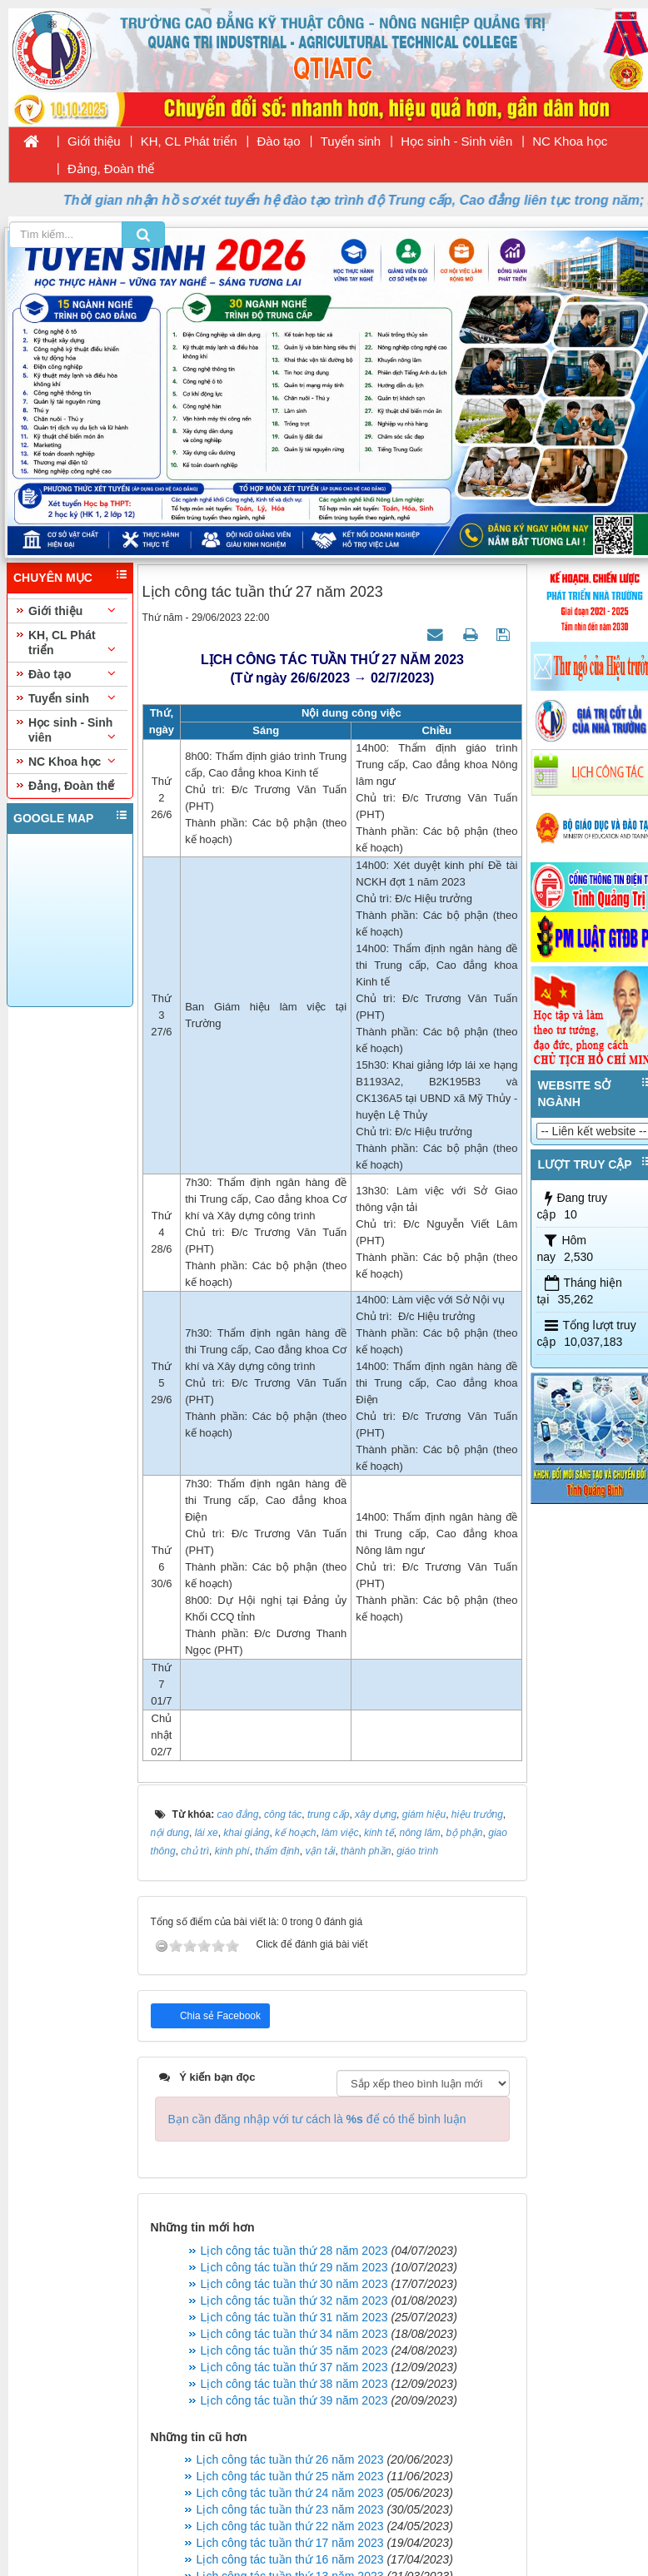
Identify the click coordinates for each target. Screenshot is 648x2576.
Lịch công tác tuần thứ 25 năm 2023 (290, 2476)
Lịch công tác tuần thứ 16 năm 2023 (290, 2559)
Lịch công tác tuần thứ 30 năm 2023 (294, 2284)
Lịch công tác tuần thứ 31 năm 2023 (294, 2317)
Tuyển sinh (351, 141)
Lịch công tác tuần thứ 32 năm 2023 (294, 2300)
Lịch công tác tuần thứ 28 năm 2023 (294, 2250)
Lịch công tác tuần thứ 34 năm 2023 (294, 2333)
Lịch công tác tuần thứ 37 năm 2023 (294, 2367)
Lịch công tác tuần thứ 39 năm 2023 (294, 2400)
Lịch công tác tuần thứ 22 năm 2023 (290, 2526)
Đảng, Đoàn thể (110, 168)
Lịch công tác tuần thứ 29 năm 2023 (294, 2267)
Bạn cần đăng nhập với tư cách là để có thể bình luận (317, 2119)
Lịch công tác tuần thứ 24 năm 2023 (290, 2492)
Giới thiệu (94, 141)
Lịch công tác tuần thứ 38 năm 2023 (294, 2383)
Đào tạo (279, 141)
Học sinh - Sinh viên (456, 141)
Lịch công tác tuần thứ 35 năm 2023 (294, 2350)
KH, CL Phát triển (189, 141)
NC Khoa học (569, 141)
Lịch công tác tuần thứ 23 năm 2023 (290, 2509)
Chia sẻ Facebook (219, 2016)
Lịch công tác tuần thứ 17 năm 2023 (290, 2542)
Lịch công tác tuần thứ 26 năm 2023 (290, 2459)
